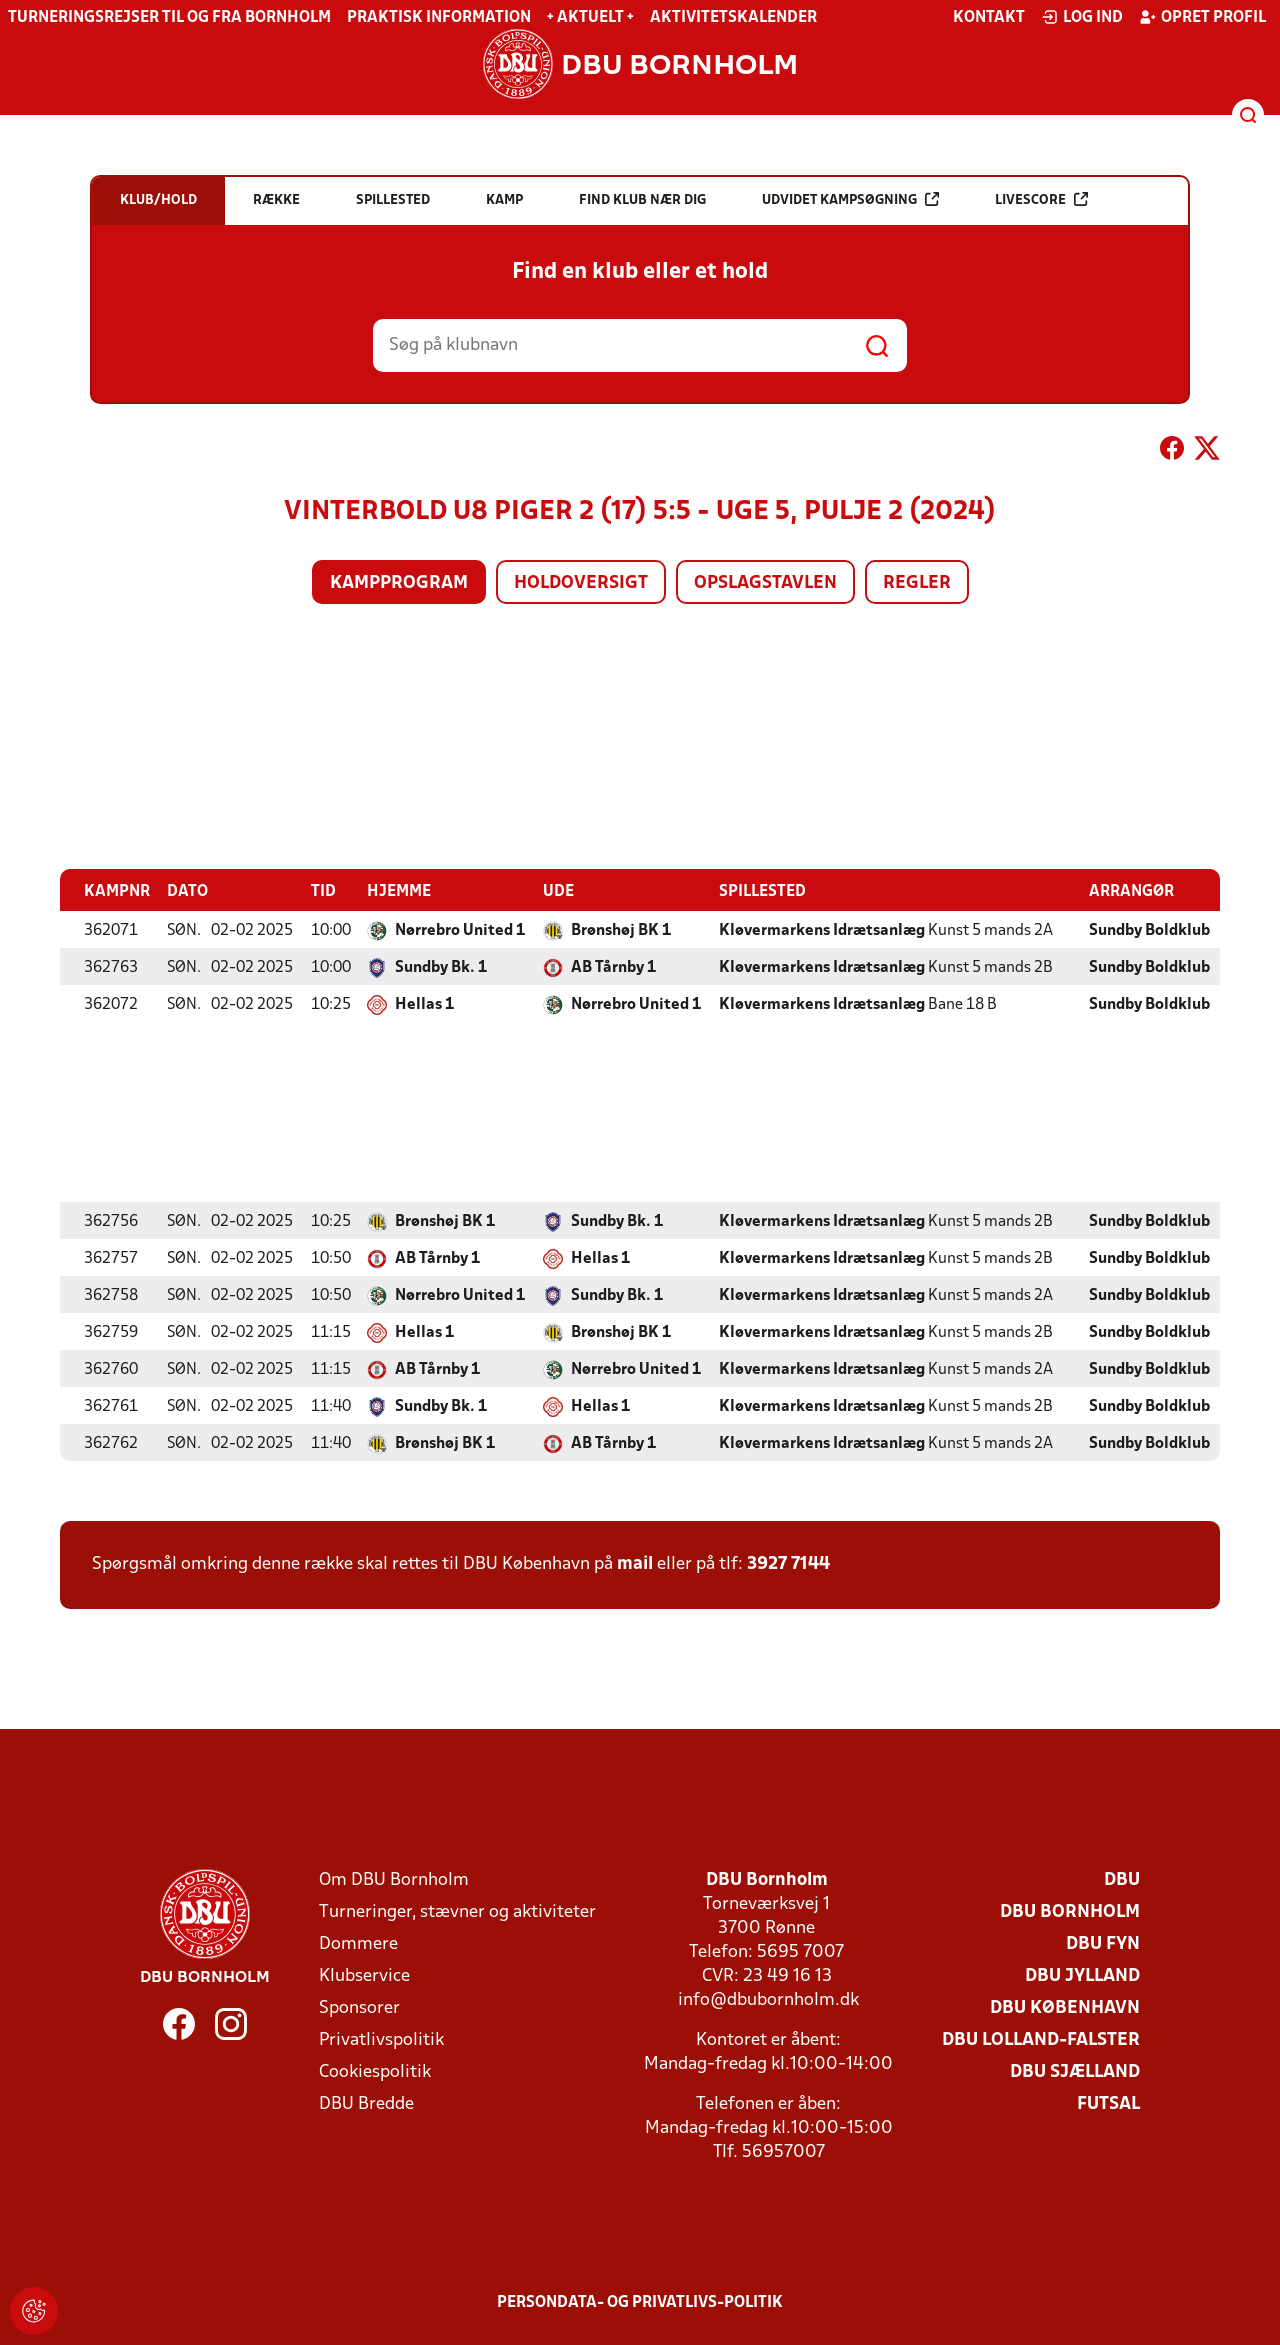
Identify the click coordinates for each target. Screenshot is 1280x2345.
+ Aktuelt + (590, 18)
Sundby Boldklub (1149, 930)
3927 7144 (788, 1563)
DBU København (1065, 2007)
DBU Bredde (366, 2103)
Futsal (1108, 2103)
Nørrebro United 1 (460, 930)
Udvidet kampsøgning (850, 199)
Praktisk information (439, 18)
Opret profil (1202, 17)
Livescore (1041, 199)
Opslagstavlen (765, 583)
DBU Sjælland (1075, 2071)
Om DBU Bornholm (394, 1879)
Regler (917, 583)
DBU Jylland (1082, 1975)
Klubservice (364, 1975)
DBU (1122, 1879)
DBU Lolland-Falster (1041, 2039)
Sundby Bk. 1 (441, 967)
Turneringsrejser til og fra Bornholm (169, 18)
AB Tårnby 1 (613, 967)
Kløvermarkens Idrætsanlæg (822, 930)
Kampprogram (399, 583)
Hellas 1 (424, 1004)
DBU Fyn (1103, 1943)
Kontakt (989, 18)
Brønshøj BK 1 (621, 930)
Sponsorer (359, 2007)
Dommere (358, 1943)
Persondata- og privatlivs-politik (640, 2302)
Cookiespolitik (375, 2071)
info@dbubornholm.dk (768, 1999)
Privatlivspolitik (381, 2039)
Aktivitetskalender (733, 18)
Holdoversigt (581, 583)
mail (635, 1563)
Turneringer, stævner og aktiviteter (457, 1911)
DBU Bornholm (1070, 1911)
